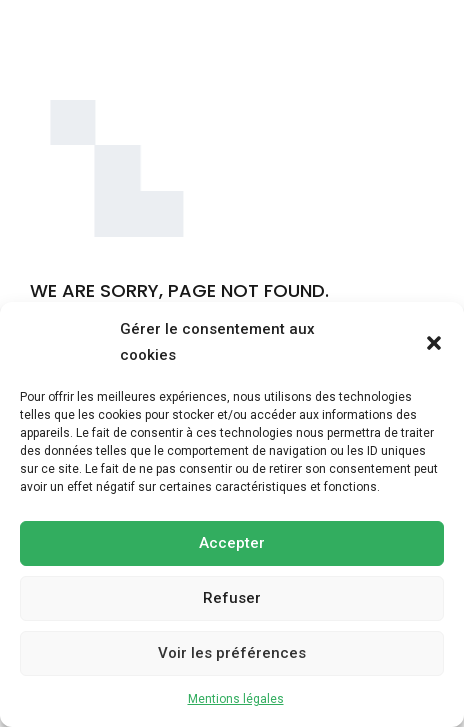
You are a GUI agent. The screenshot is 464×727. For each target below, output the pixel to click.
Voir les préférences (232, 653)
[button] (434, 343)
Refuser (232, 598)
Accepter (232, 543)
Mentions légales (236, 699)
